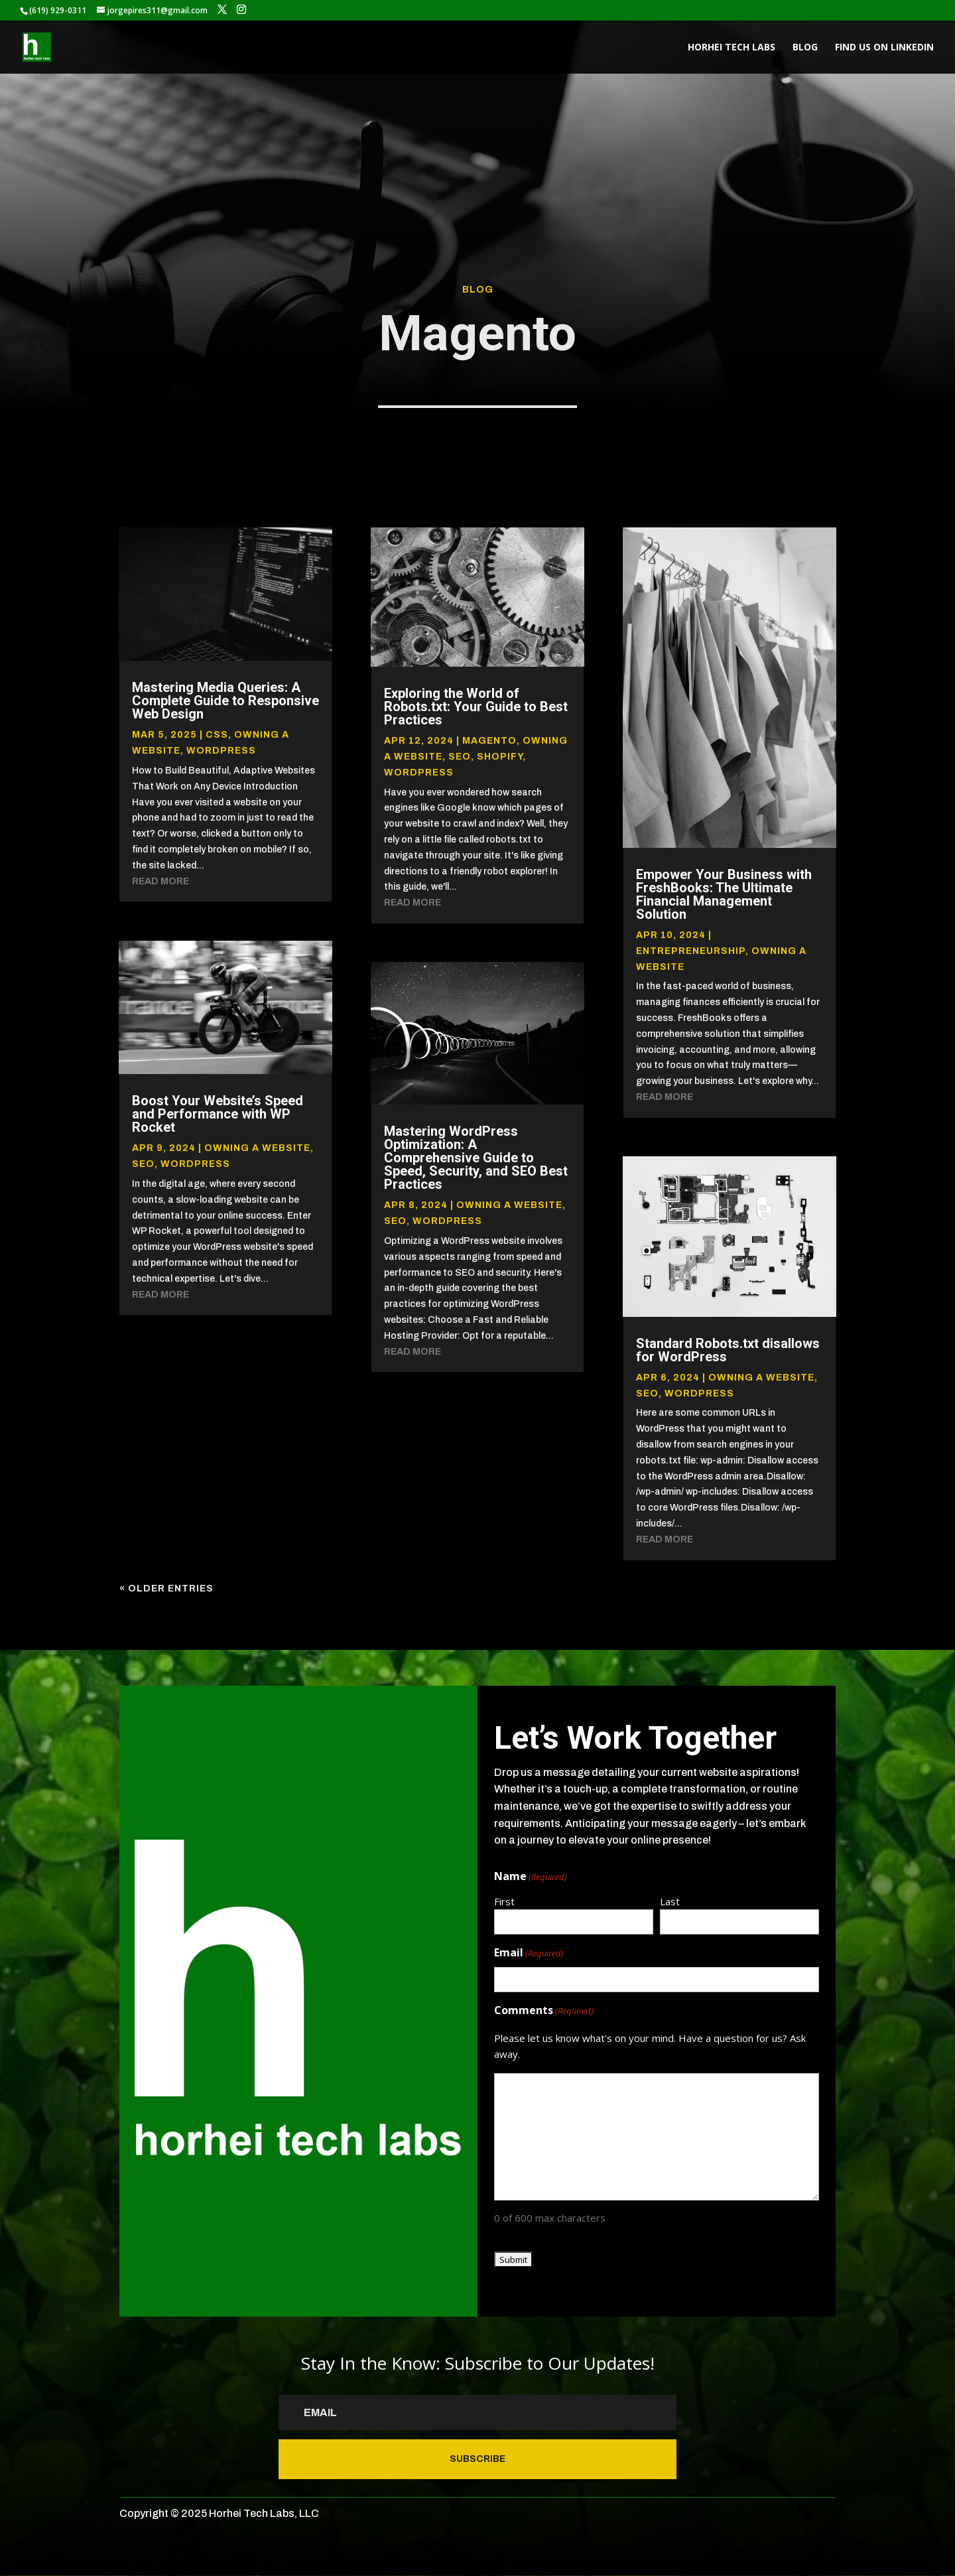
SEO (143, 1164)
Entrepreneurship (690, 951)
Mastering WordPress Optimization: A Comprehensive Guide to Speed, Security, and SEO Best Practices (476, 1157)
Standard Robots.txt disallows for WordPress (728, 1350)
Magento (489, 741)
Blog (805, 47)
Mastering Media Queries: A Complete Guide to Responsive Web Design (225, 700)
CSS (217, 735)
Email (529, 1953)
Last (670, 1901)
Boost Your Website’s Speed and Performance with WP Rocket (217, 1114)
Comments (544, 2011)
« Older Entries (166, 1588)
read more (160, 881)
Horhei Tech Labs (731, 47)
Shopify (500, 757)
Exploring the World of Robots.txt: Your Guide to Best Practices (476, 706)
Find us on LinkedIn (884, 47)
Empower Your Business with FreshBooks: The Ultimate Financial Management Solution (724, 894)
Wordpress (221, 751)
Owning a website (257, 1148)
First (504, 1901)
